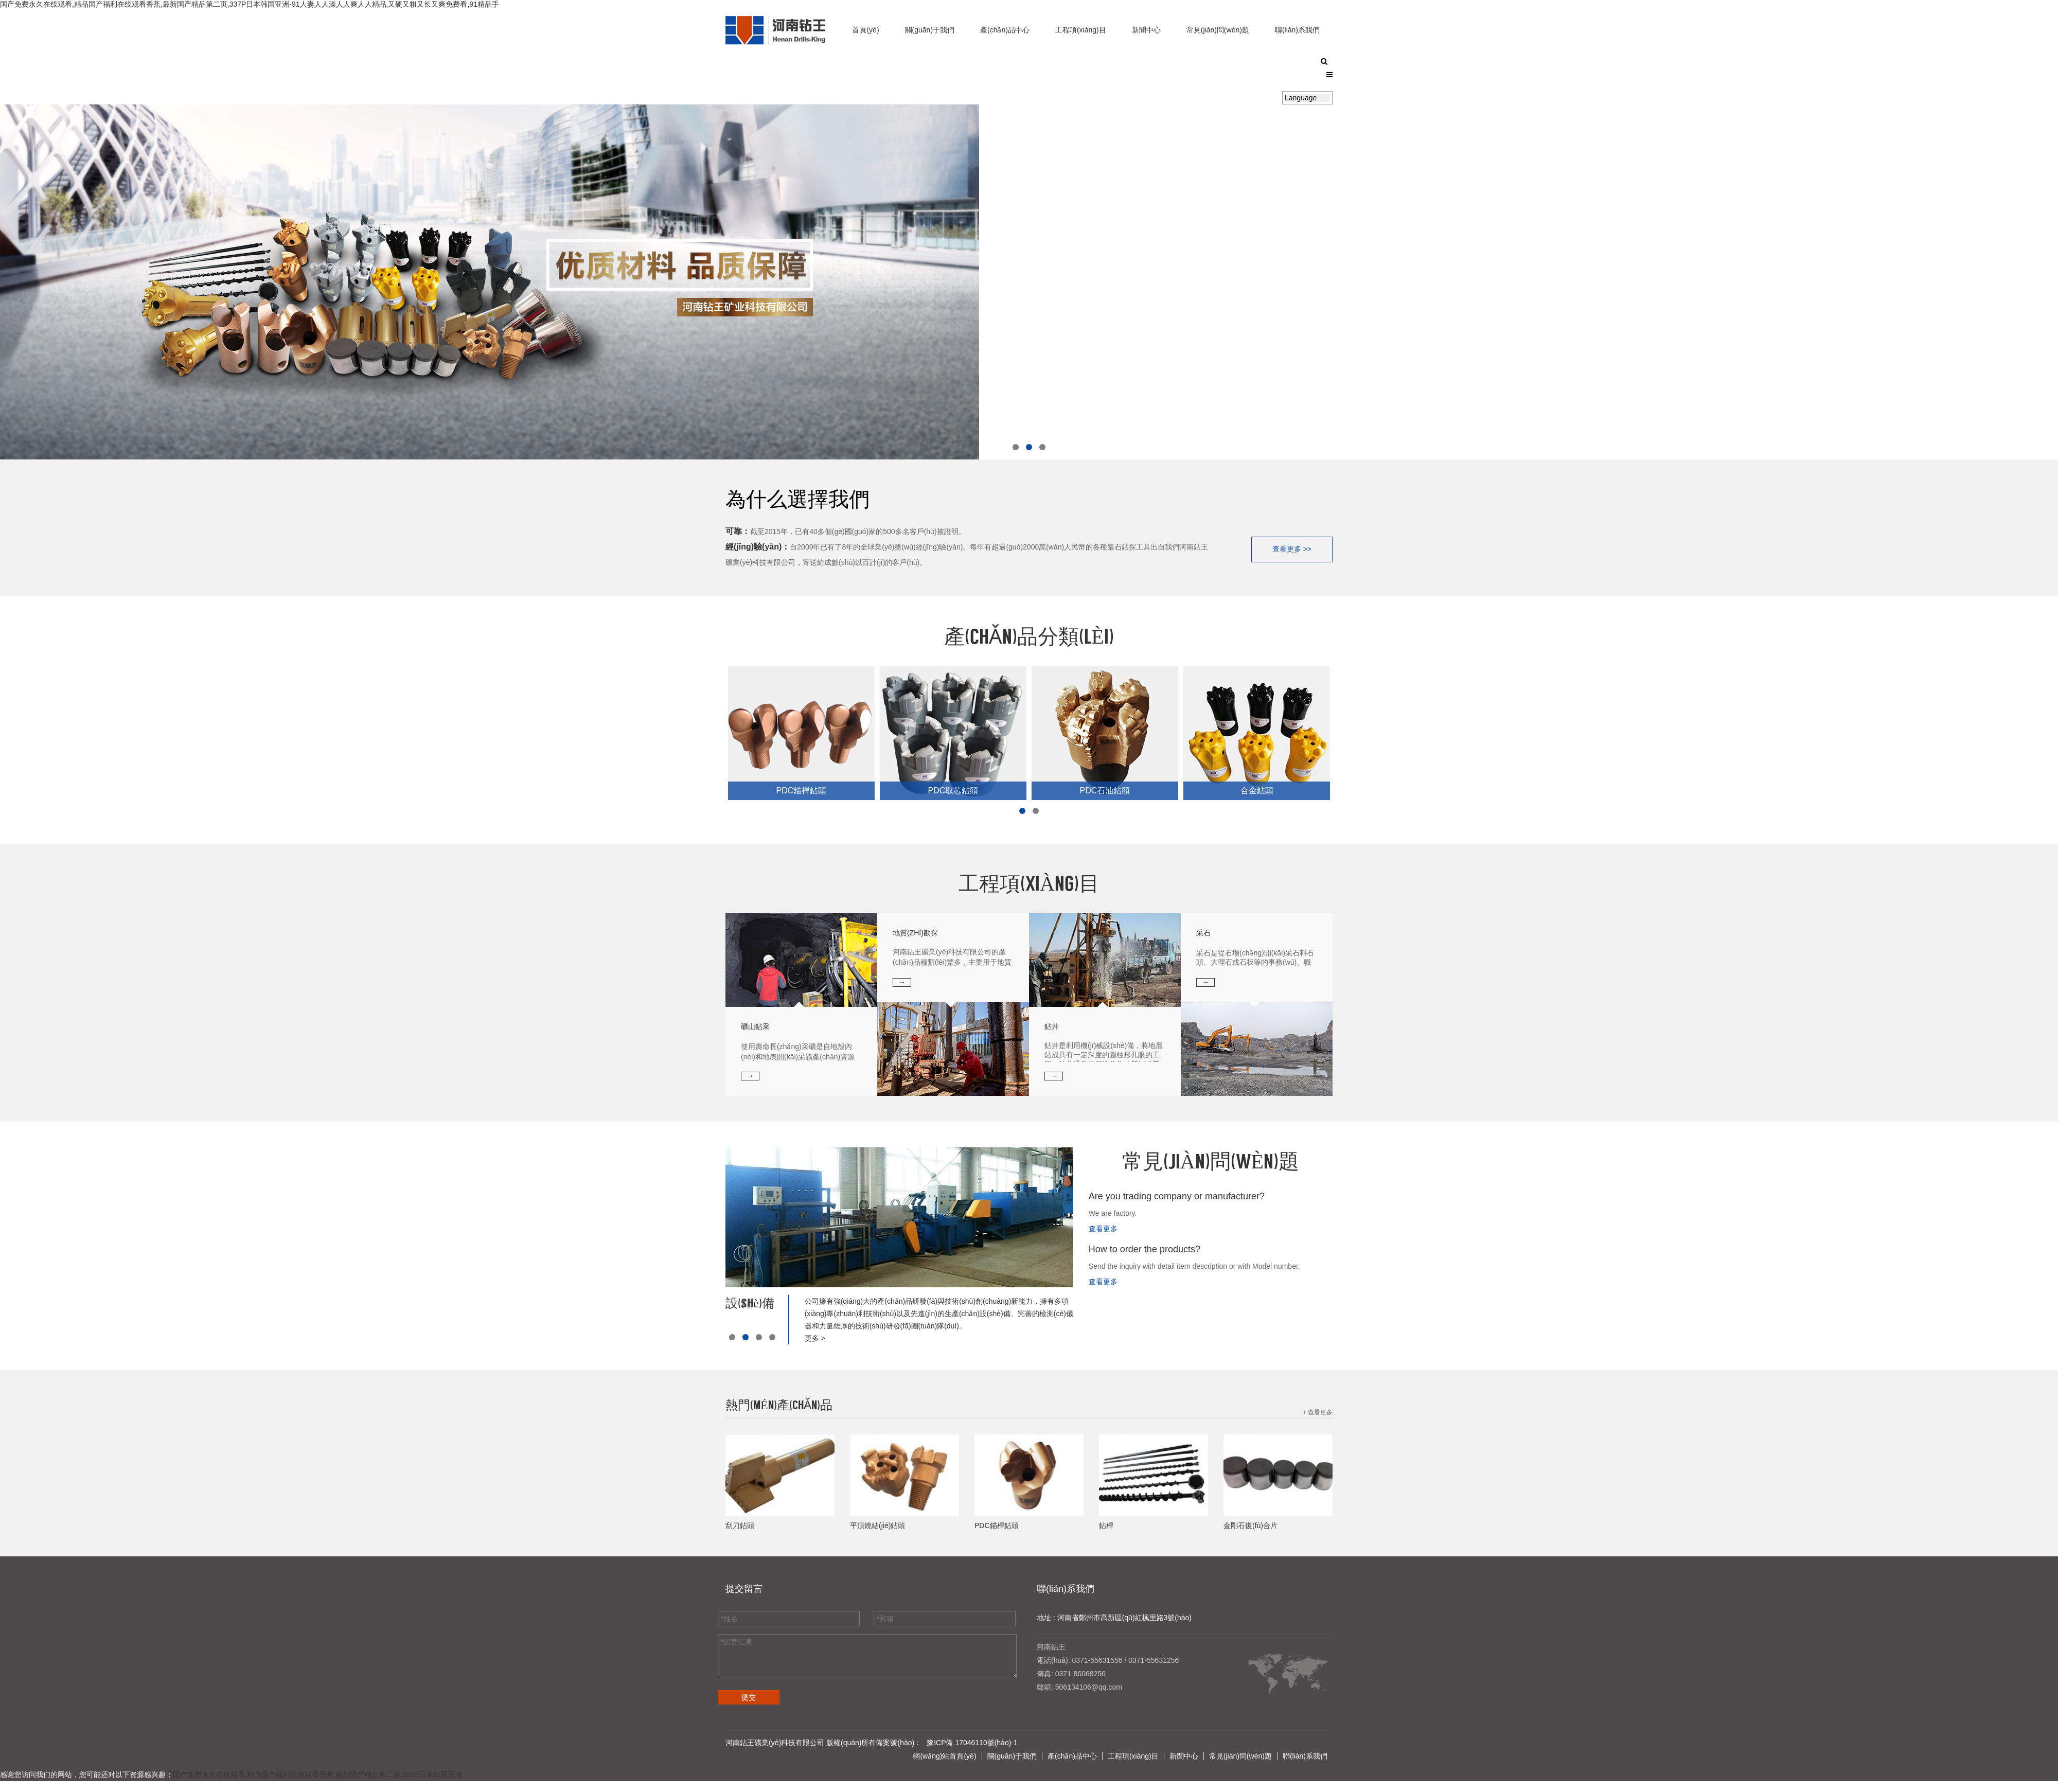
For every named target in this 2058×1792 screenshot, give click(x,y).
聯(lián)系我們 (1297, 30)
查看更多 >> (1291, 548)
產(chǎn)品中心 (1005, 30)
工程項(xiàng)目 (1080, 30)
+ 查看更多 (1318, 1410)
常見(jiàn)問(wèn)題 (1217, 30)
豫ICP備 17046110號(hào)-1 (972, 1741)
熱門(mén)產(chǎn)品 (778, 1404)
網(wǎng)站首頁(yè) (944, 1755)
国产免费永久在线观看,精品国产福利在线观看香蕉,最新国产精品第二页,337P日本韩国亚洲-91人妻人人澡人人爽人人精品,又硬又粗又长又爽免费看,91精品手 (249, 4)
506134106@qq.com (1088, 1686)
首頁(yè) (865, 30)
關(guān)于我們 (929, 30)
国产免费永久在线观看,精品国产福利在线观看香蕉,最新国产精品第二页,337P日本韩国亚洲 (317, 1773)
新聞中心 (1146, 30)
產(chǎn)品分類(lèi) (1028, 637)
